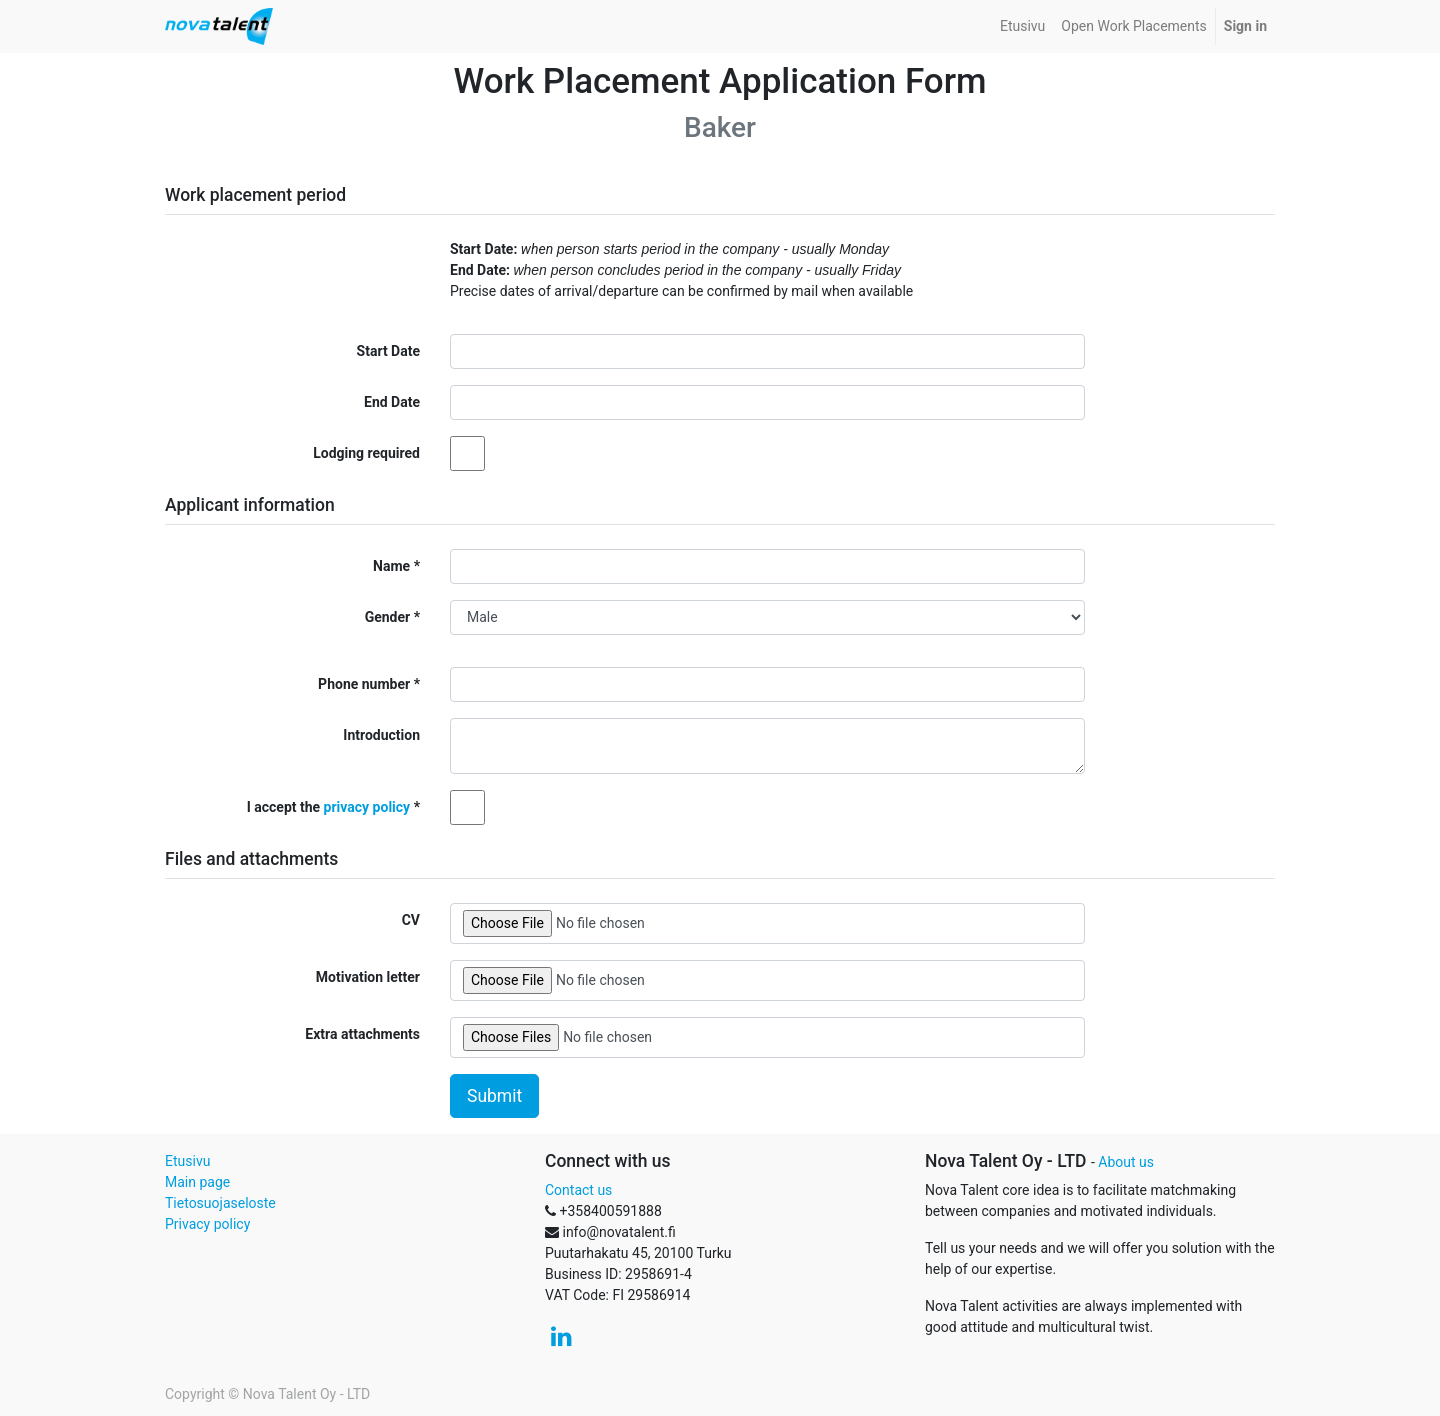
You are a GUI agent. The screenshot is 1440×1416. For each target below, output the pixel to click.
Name (391, 566)
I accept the (328, 807)
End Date (392, 402)
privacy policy (367, 807)
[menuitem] (1022, 26)
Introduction (381, 735)
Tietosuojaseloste (220, 1203)
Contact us (578, 1190)
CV (411, 920)
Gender (388, 617)
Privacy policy (207, 1224)
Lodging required (366, 453)
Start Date (388, 351)
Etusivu (187, 1161)
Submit (494, 1096)
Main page (197, 1182)
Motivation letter (368, 977)
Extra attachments (362, 1034)
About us (1126, 1162)
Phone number (364, 684)
